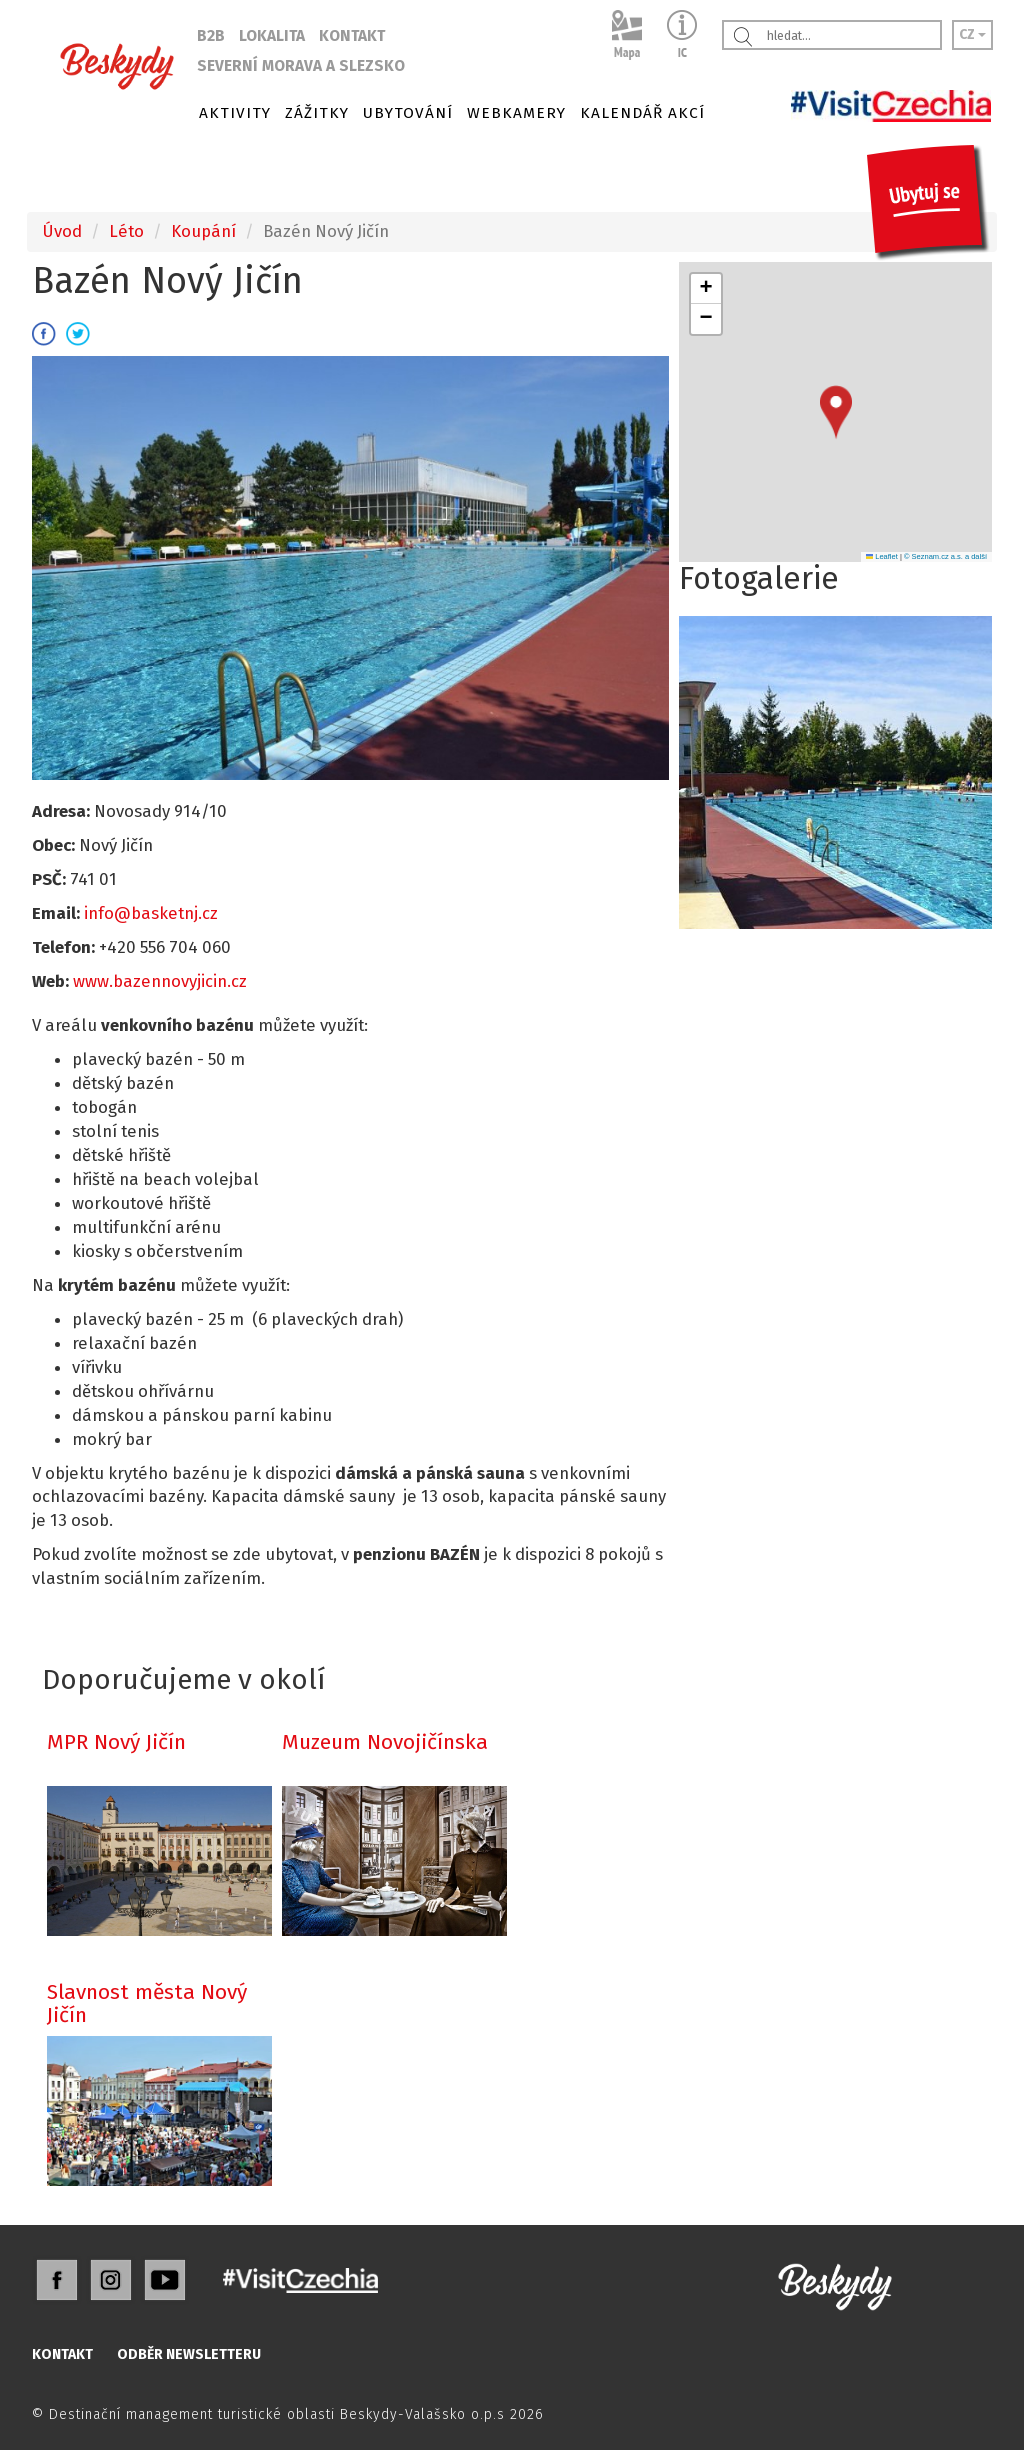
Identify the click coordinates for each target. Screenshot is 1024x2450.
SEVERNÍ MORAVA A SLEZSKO (301, 66)
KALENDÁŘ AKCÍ (642, 113)
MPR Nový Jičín (116, 1742)
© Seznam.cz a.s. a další (945, 556)
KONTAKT (352, 36)
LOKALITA (272, 36)
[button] (836, 412)
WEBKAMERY (516, 113)
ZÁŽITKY (317, 113)
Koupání (203, 231)
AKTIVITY (235, 113)
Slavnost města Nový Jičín (147, 2003)
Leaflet (882, 556)
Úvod (62, 231)
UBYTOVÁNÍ (408, 113)
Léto (126, 231)
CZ (972, 34)
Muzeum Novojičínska (385, 1742)
